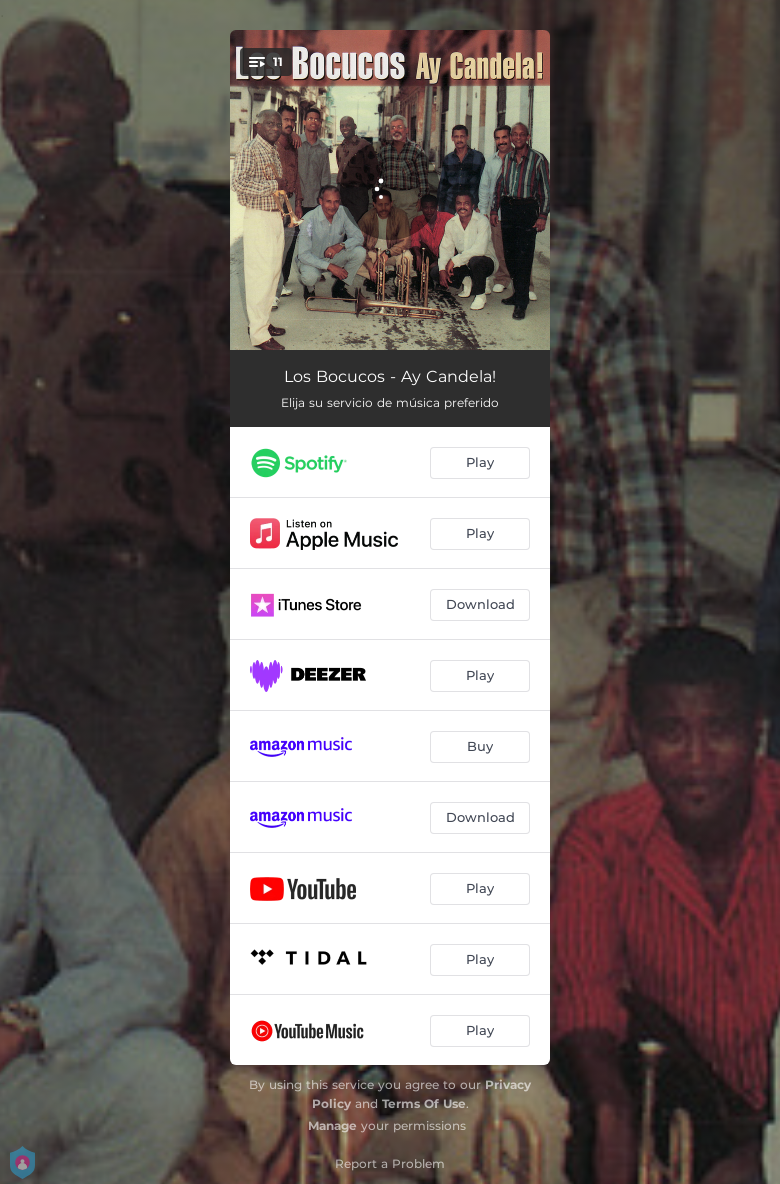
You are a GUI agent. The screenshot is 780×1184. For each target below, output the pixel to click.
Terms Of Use (424, 1103)
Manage (332, 1125)
